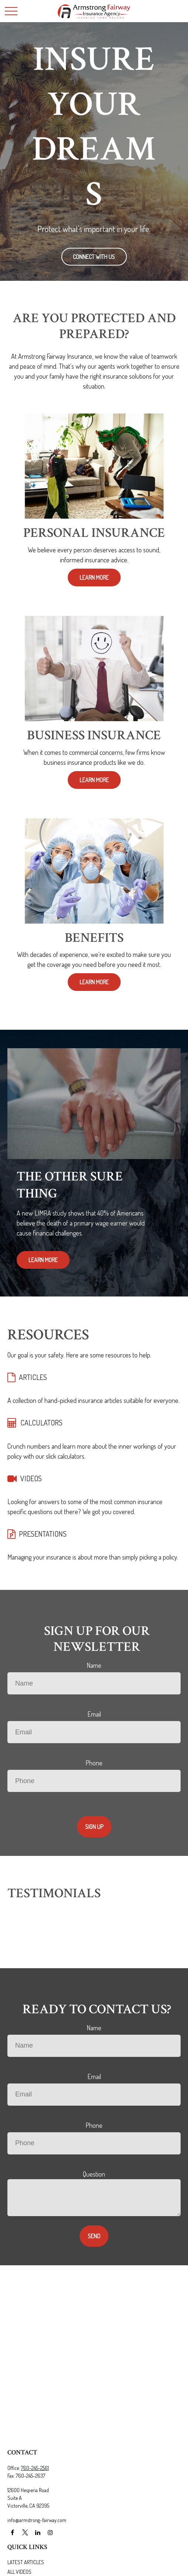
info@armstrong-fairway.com (36, 2520)
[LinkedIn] (38, 2533)
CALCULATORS (41, 1422)
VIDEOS (31, 1478)
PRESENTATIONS (43, 1534)
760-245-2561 (35, 2468)
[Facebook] (12, 2533)
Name (94, 1665)
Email (94, 1714)
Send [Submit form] (94, 2236)
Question (94, 2174)
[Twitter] (25, 2533)
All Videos (19, 2572)
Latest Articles (25, 2562)
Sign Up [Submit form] (94, 1826)
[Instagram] (50, 2533)
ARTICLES (33, 1377)
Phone (94, 1763)
